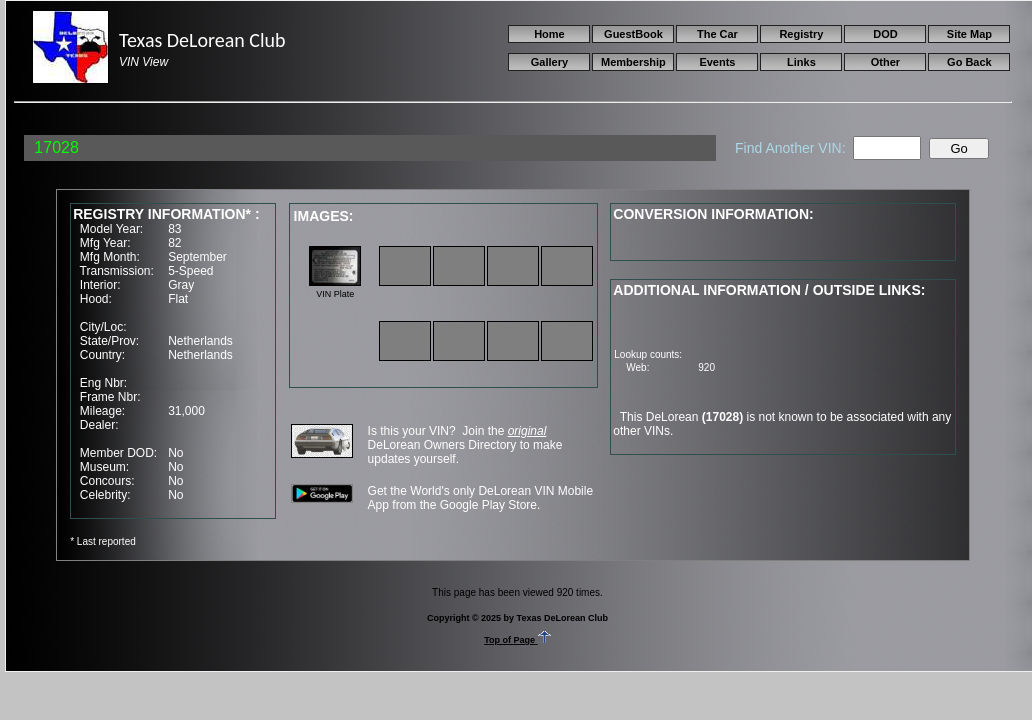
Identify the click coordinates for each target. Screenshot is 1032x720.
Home (549, 34)
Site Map (969, 34)
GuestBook (633, 34)
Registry (801, 34)
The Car (717, 34)
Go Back (969, 62)
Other (885, 62)
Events (717, 62)
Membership (633, 62)
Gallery (549, 62)
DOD (885, 34)
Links (801, 62)
